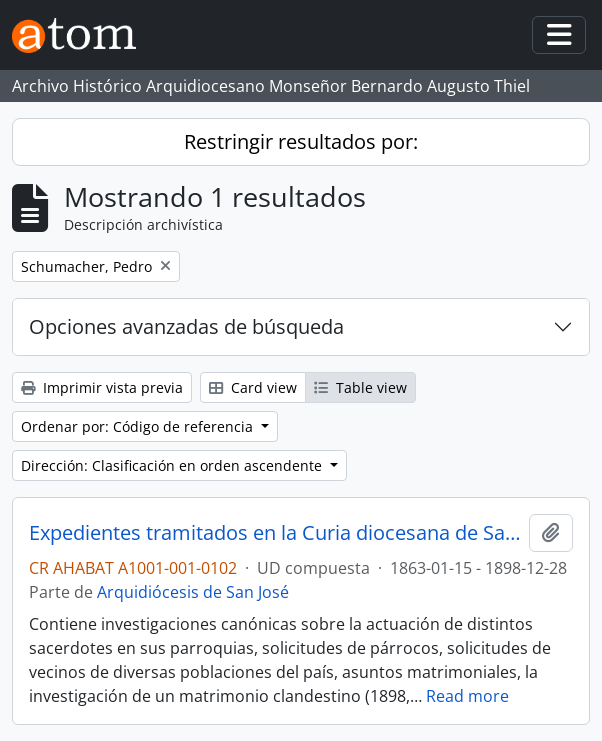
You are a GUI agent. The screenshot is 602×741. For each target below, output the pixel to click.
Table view (360, 387)
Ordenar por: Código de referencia (139, 426)
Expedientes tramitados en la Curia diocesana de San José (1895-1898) (275, 533)
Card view (253, 387)
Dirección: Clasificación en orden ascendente (173, 465)
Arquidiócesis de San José (193, 592)
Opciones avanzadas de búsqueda (186, 326)
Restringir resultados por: (301, 141)
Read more (467, 696)
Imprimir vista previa (102, 387)
